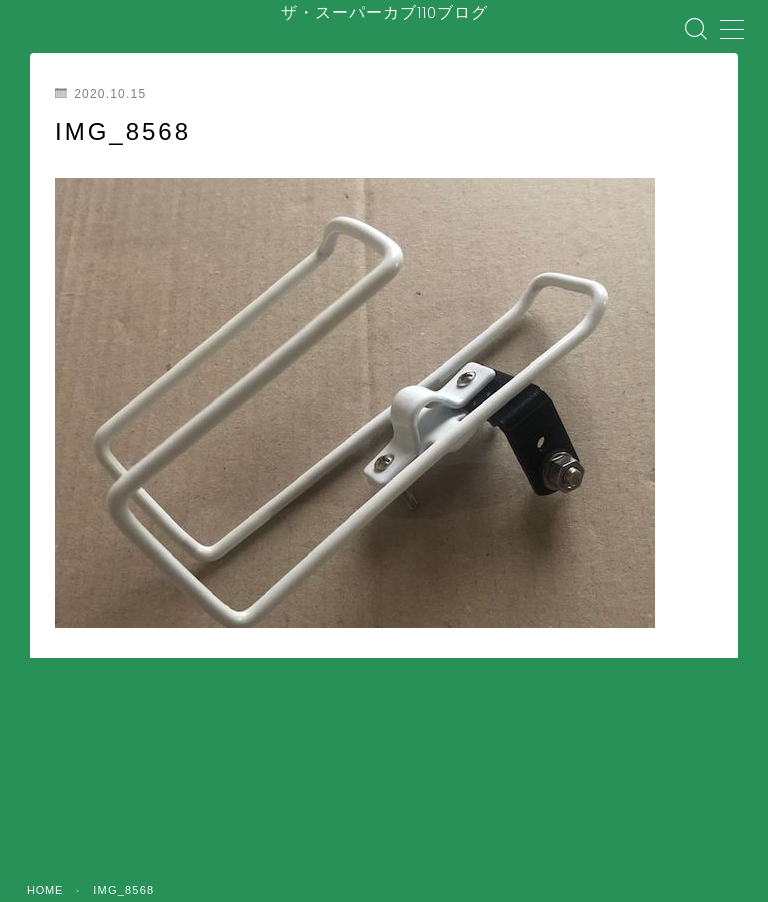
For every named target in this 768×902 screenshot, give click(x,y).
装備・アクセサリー (652, 811)
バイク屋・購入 (316, 826)
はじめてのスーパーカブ (201, 811)
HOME (46, 753)
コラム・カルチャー (562, 826)
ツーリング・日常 (434, 826)
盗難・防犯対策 (206, 826)
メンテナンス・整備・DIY (500, 811)
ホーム (79, 811)
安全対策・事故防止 (348, 811)
